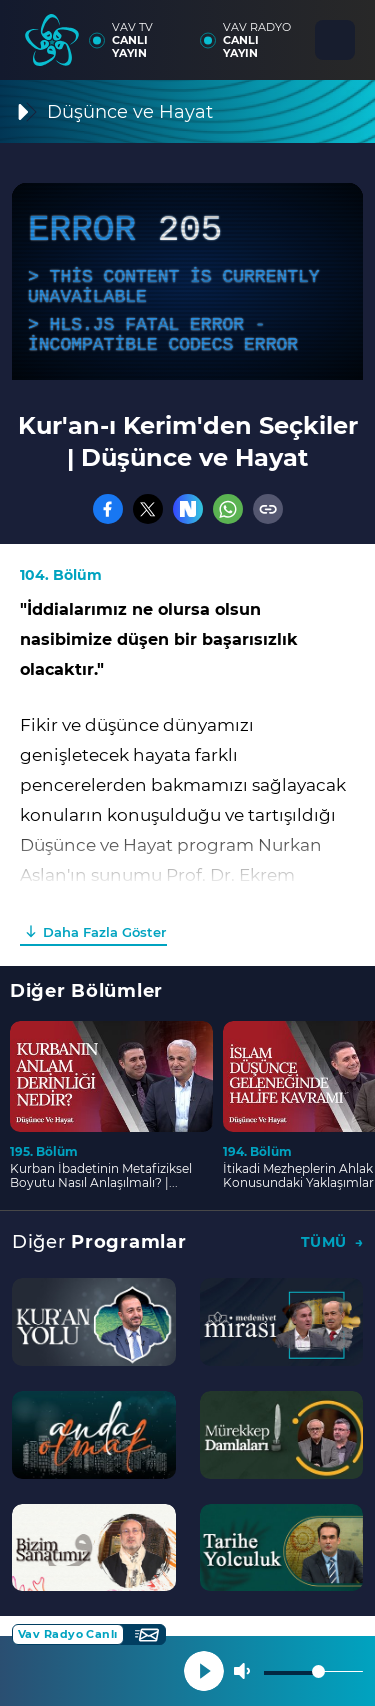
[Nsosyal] (188, 509)
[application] (187, 281)
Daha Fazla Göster (104, 932)
